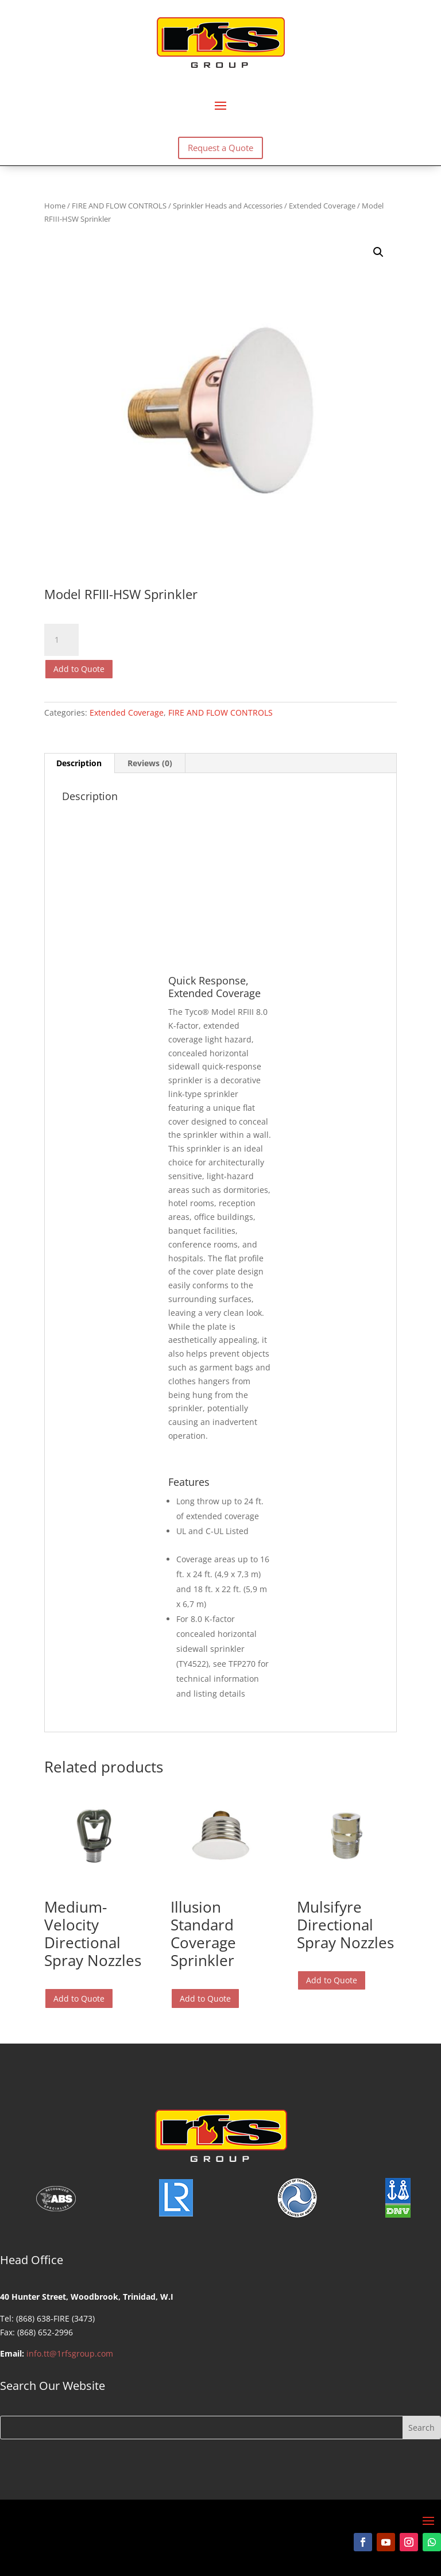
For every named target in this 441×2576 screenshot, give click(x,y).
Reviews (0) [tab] (149, 763)
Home (54, 205)
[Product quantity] (61, 640)
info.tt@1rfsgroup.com (69, 2353)
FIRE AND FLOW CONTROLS (119, 205)
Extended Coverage (322, 205)
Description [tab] (79, 763)
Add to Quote (79, 668)
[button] (378, 252)
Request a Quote (220, 147)
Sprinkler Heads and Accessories (228, 205)
